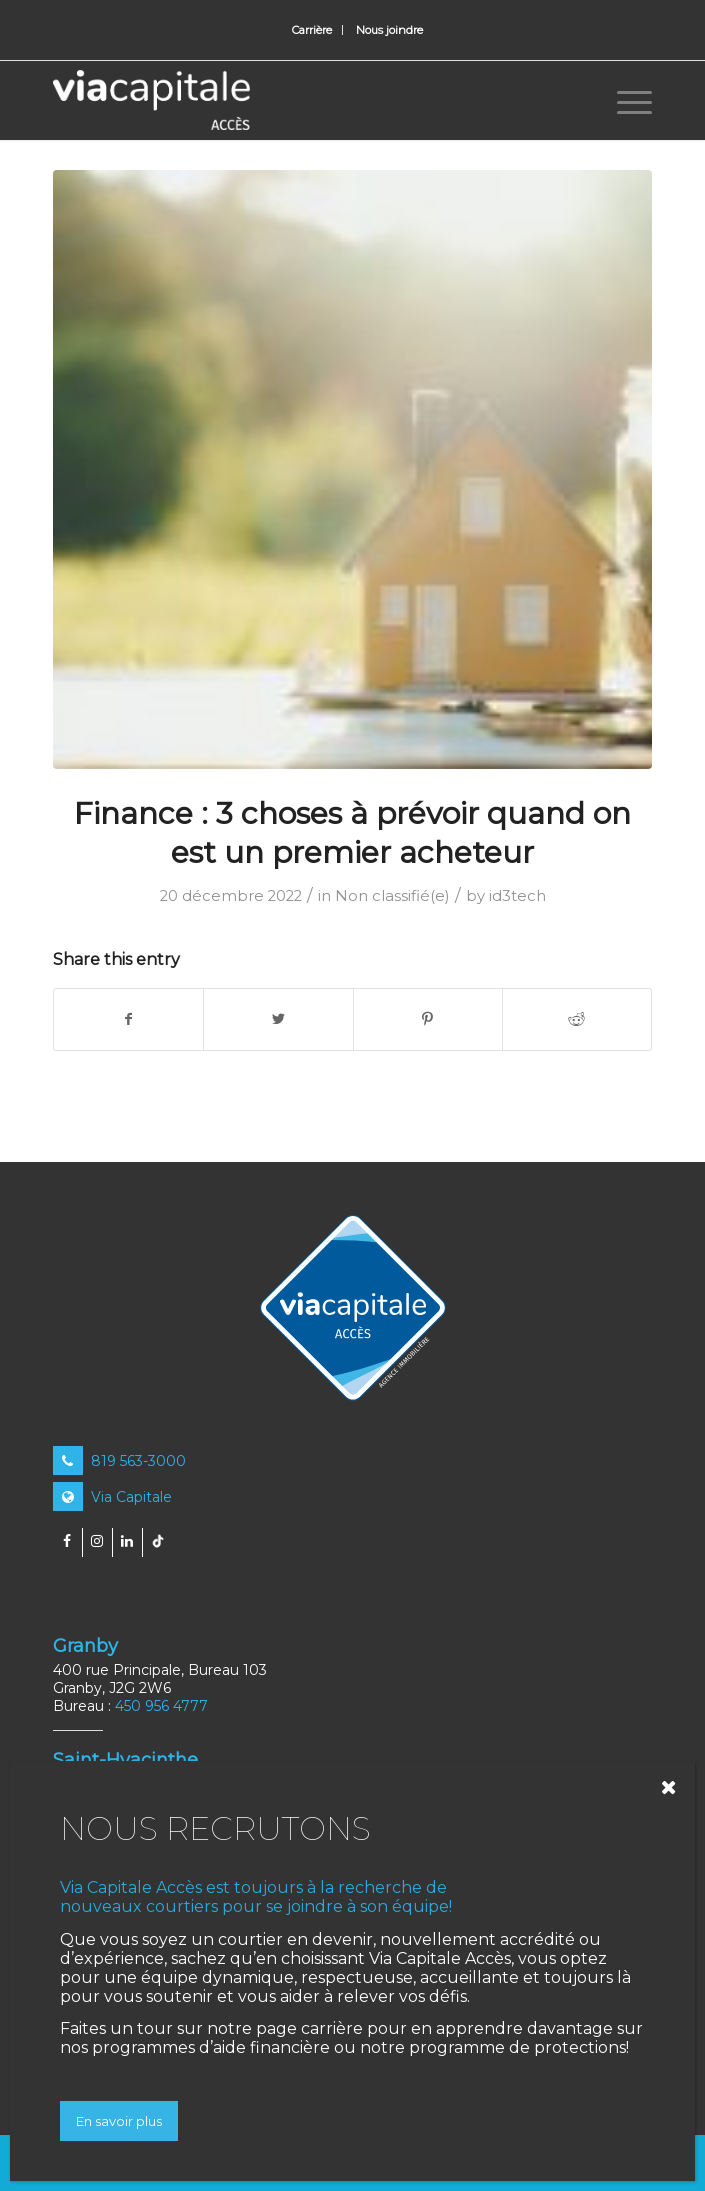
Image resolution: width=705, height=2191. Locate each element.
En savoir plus (119, 2121)
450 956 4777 (161, 1706)
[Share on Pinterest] (428, 1019)
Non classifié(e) (392, 896)
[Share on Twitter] (278, 1019)
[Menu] (624, 100)
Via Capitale (112, 1497)
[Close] (674, 1787)
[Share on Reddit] (577, 1019)
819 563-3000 (119, 1461)
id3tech (517, 896)
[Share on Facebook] (128, 1019)
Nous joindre (389, 30)
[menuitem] (312, 30)
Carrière (312, 30)
